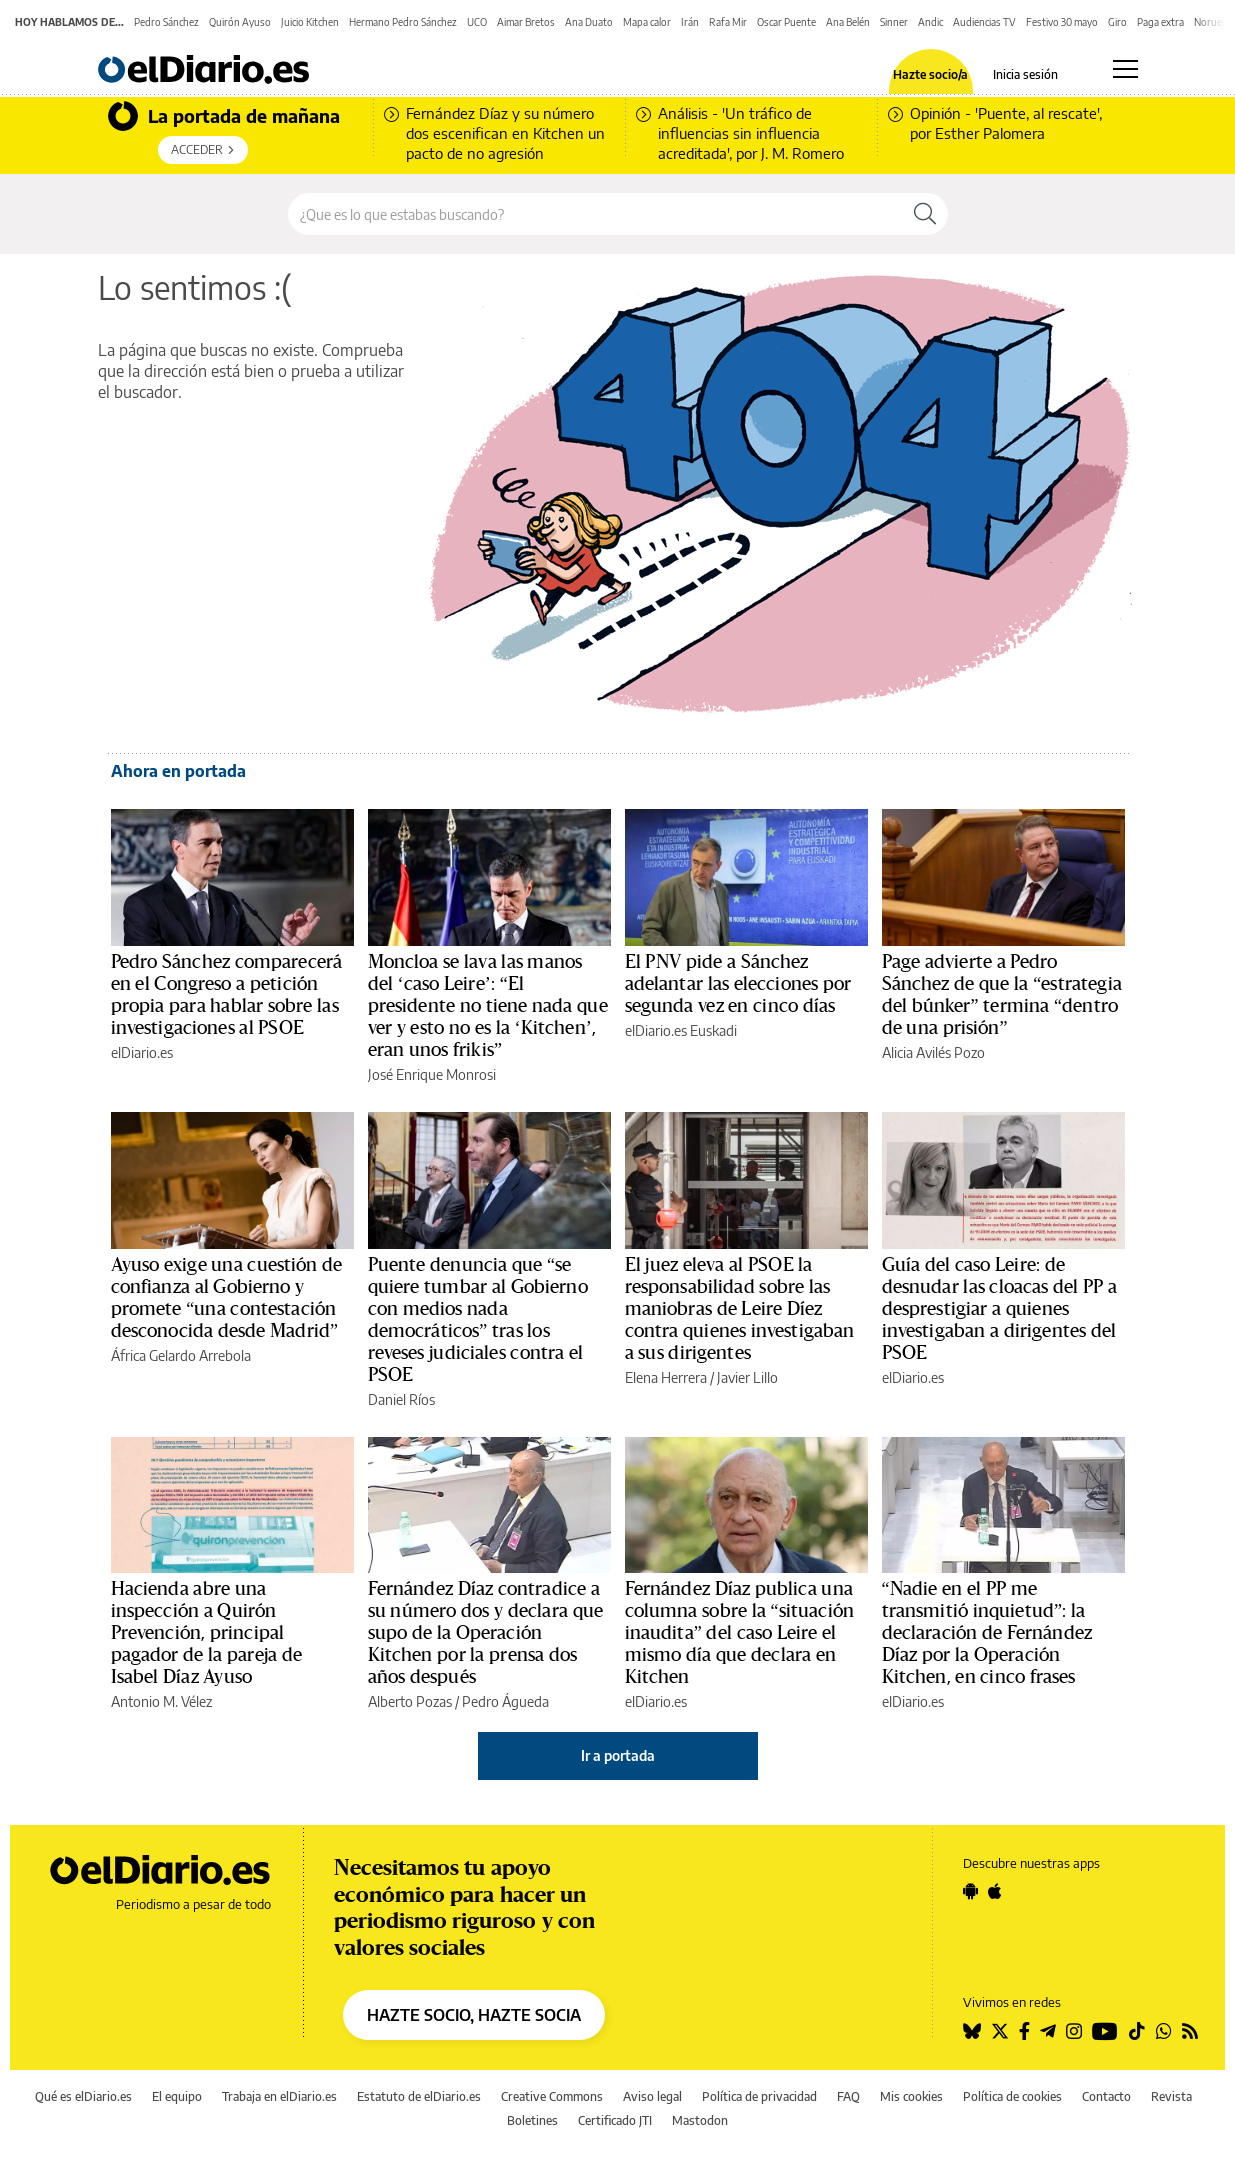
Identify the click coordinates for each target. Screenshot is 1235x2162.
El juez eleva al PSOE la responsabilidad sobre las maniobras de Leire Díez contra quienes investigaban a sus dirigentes (740, 1309)
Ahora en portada (178, 771)
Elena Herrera (666, 1377)
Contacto (1106, 2096)
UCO (477, 22)
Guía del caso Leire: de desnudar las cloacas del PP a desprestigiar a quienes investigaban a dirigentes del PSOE (1000, 1309)
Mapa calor (647, 22)
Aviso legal (652, 2096)
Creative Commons (552, 2096)
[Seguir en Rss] (1190, 2031)
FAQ (848, 2096)
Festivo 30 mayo (1062, 22)
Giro (1117, 22)
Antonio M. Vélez (161, 1701)
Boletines (532, 2120)
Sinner (894, 22)
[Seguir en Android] (970, 1891)
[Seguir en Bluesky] (972, 2031)
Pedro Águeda (505, 1701)
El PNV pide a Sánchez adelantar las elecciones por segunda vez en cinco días (738, 984)
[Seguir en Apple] (995, 1891)
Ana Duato (589, 22)
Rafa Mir (728, 22)
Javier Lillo (747, 1377)
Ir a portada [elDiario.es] (618, 1755)
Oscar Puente (786, 22)
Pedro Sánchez (166, 22)
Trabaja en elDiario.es (279, 2096)
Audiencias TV (984, 22)
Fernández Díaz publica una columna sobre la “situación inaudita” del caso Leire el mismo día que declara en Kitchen (740, 1633)
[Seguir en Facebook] (1024, 2031)
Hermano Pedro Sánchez (403, 22)
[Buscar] (925, 214)
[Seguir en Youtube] (1105, 2031)
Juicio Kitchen (310, 22)
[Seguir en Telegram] (1048, 2031)
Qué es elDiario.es (83, 2096)
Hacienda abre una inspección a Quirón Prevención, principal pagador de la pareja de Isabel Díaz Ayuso (206, 1633)
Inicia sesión (1025, 75)
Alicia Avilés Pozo (933, 1052)
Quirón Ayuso (240, 22)
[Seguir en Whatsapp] (1164, 2031)
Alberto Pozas (410, 1701)
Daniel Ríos (401, 1399)
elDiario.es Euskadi (681, 1030)
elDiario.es (142, 1052)
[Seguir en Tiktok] (1137, 2031)
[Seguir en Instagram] (1074, 2031)
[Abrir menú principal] (1125, 69)
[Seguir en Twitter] (1000, 2031)
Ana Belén (848, 22)
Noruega (1213, 22)
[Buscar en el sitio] (595, 214)
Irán (690, 22)
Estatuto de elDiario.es (419, 2096)
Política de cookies (1012, 2096)
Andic (930, 22)
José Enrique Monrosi (432, 1074)
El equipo (177, 2096)
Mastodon (700, 2120)
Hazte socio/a (930, 75)
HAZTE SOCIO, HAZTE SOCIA (474, 2015)
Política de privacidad (759, 2096)
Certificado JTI (615, 2120)
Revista (1171, 2096)
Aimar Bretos (526, 22)
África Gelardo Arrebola (181, 1355)
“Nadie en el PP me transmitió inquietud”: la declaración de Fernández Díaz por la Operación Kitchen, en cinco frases (987, 1633)
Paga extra (1160, 22)
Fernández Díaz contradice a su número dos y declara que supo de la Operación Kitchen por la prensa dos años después (486, 1633)
